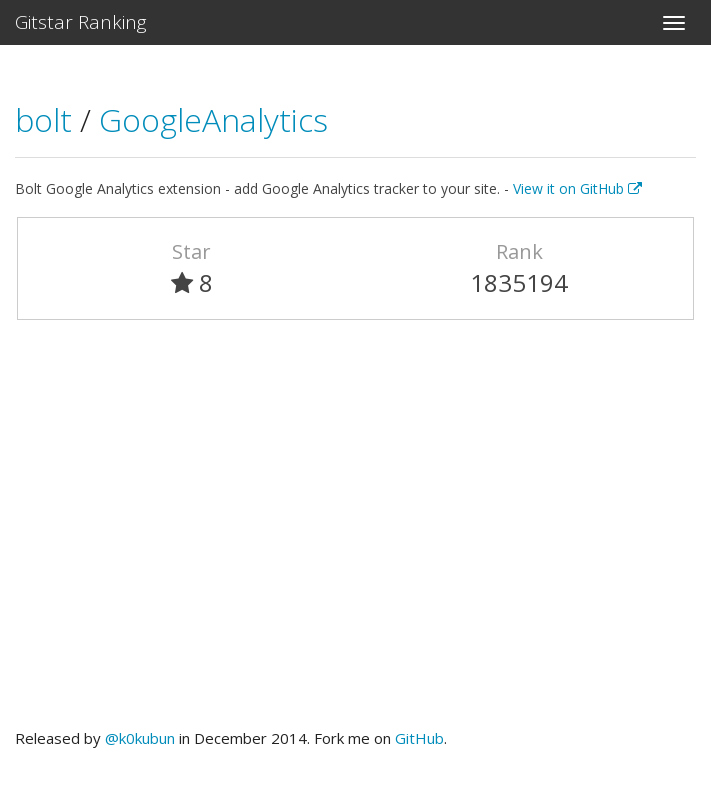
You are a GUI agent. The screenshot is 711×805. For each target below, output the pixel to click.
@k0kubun (140, 738)
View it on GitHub (577, 188)
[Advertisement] (355, 533)
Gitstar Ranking (81, 22)
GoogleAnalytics (213, 119)
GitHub (419, 738)
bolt (47, 119)
